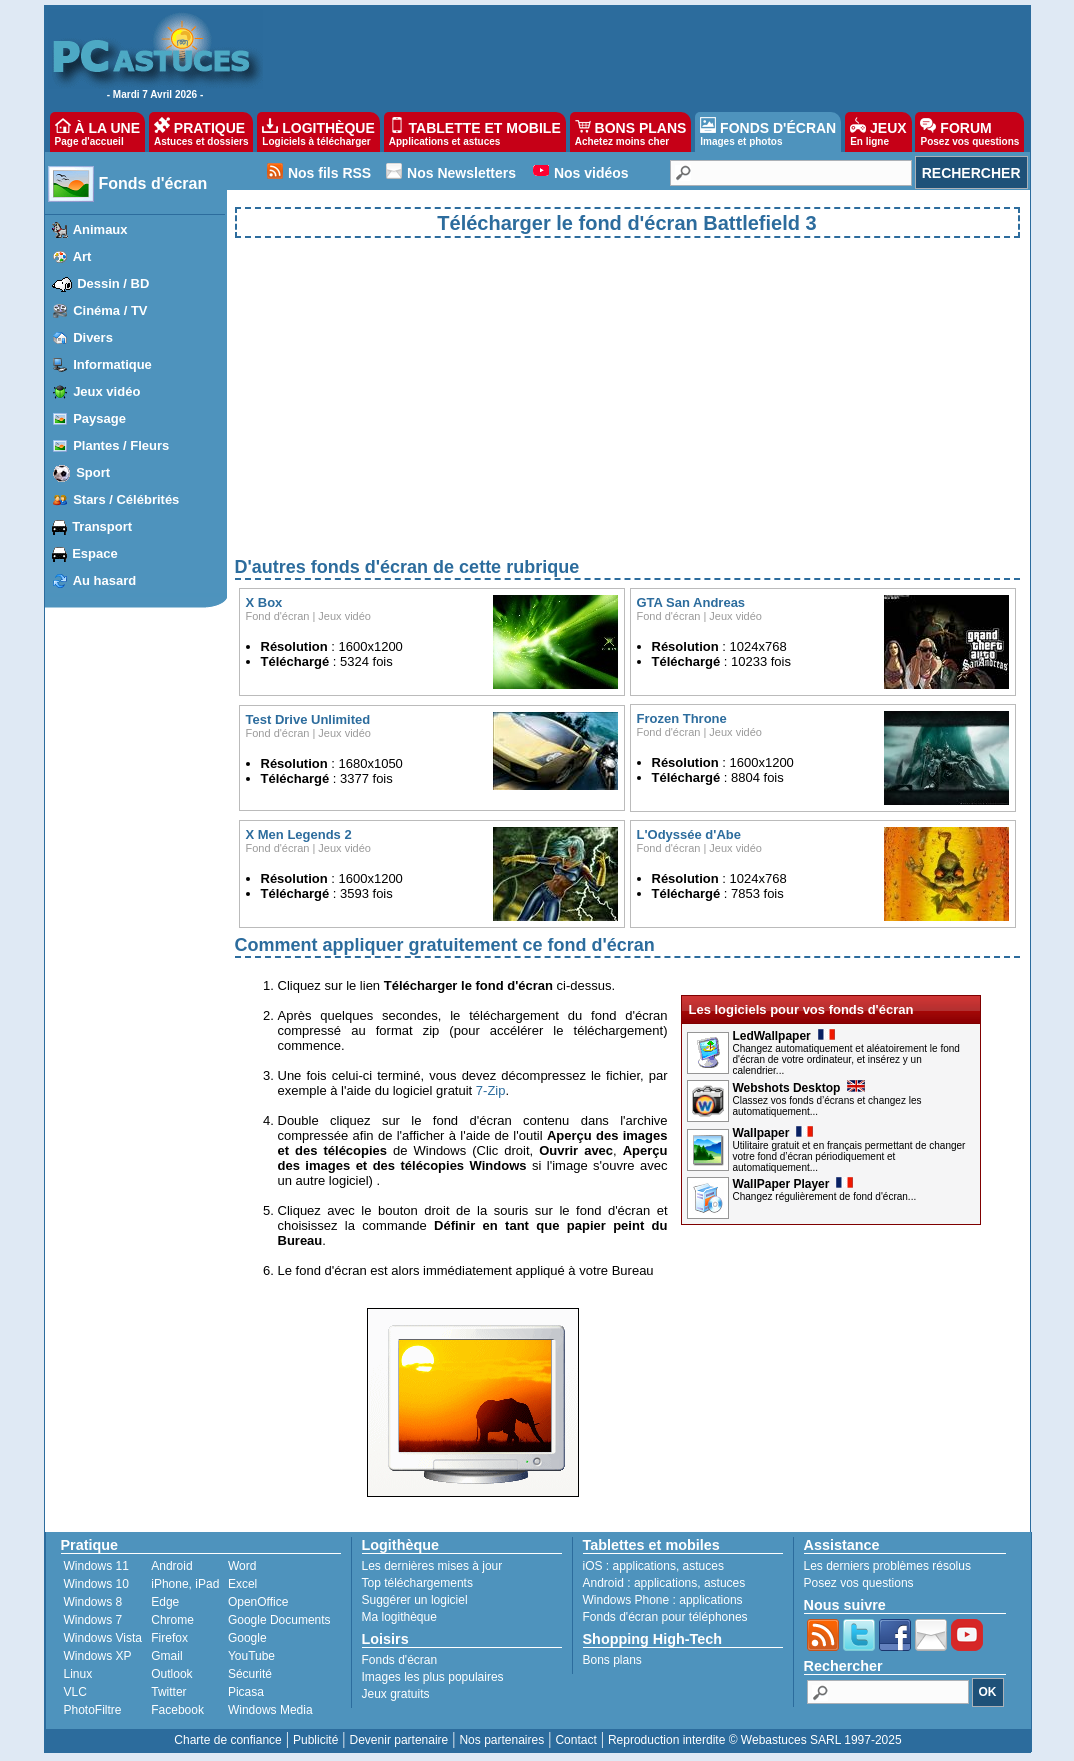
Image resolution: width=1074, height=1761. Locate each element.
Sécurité (250, 1674)
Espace (95, 553)
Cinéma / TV (110, 310)
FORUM (969, 132)
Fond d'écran (278, 616)
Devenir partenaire (399, 1740)
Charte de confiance (227, 1740)
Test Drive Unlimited (308, 719)
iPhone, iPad (185, 1584)
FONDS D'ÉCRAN (768, 132)
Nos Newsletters (461, 173)
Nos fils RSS (329, 173)
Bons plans (612, 1660)
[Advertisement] (627, 414)
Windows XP (98, 1656)
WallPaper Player (793, 1184)
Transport (102, 526)
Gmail (166, 1656)
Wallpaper (773, 1133)
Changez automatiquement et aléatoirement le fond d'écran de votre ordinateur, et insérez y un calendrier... (846, 1059)
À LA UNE (97, 132)
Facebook (177, 1710)
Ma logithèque (399, 1617)
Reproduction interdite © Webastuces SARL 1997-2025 (755, 1740)
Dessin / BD (113, 283)
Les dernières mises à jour (432, 1566)
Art (82, 256)
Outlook (171, 1674)
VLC (75, 1692)
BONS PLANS (631, 132)
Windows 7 (93, 1620)
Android (171, 1566)
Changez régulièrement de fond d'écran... (825, 1196)
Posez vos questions (859, 1583)
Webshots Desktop (799, 1088)
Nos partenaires (501, 1740)
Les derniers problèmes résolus (887, 1566)
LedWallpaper (784, 1036)
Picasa (246, 1692)
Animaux (100, 229)
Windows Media (270, 1710)
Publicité (315, 1740)
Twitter (168, 1692)
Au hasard (105, 580)
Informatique (112, 364)
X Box (264, 602)
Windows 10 (96, 1584)
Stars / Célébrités (126, 499)
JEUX (878, 132)
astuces (703, 1566)
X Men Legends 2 (299, 834)
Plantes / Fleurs (121, 445)
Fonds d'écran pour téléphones (665, 1617)
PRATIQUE (201, 132)
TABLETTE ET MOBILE (475, 132)
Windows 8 (93, 1602)
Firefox (169, 1638)
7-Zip (491, 1090)
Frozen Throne (682, 718)
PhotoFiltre (93, 1710)
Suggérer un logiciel (415, 1600)
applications (644, 1566)
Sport (93, 472)
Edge (165, 1602)
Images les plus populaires (433, 1677)
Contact (575, 1740)
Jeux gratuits (396, 1694)
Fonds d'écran (153, 183)
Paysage (99, 418)
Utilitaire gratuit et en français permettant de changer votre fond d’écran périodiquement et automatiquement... (849, 1156)
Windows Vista (103, 1638)
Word (242, 1566)
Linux (78, 1674)
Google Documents (279, 1620)
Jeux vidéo (106, 391)
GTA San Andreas (691, 602)
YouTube (251, 1656)
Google (247, 1638)
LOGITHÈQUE (318, 132)
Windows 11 (96, 1566)
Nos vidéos (591, 173)
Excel (242, 1584)
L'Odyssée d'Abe (689, 834)
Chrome (172, 1620)
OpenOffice (258, 1602)
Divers (93, 337)
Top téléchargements (417, 1583)
